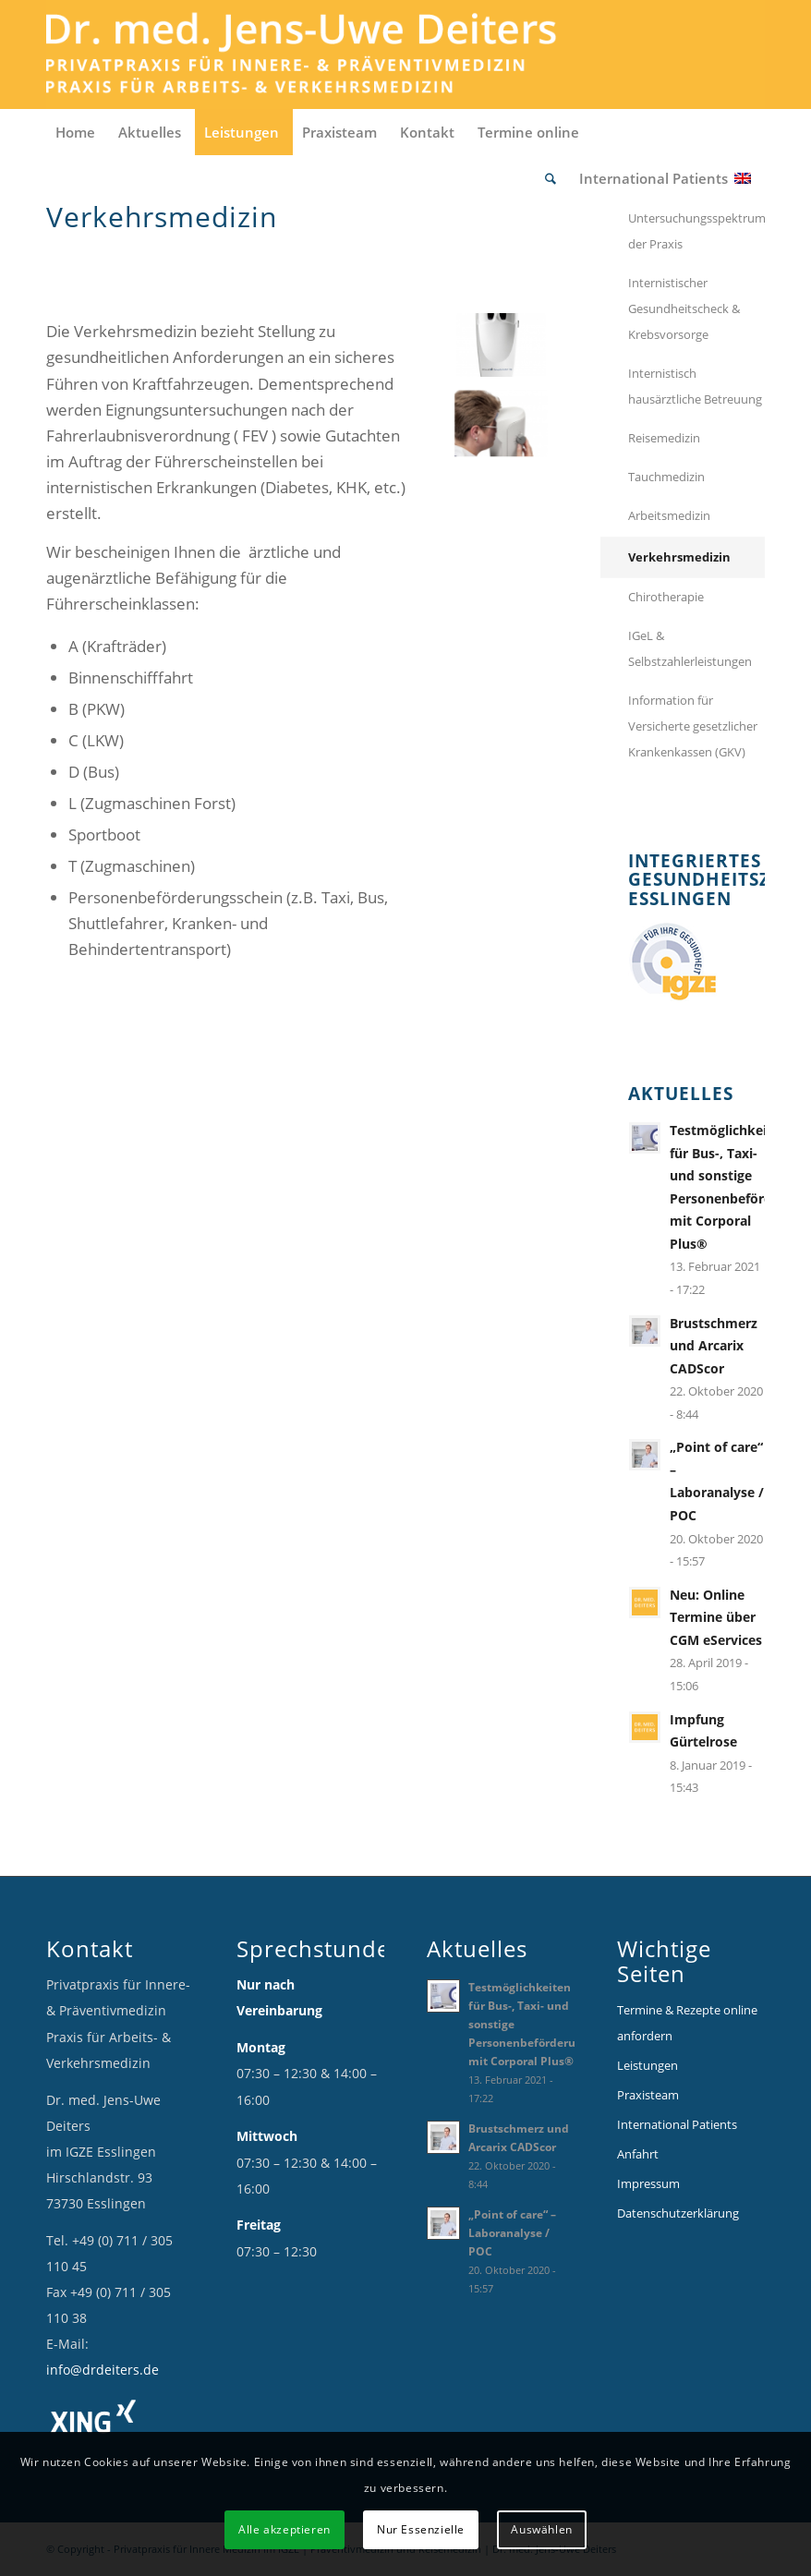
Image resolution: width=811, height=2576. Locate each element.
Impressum (648, 2183)
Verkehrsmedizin (679, 557)
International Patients (677, 2124)
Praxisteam (648, 2094)
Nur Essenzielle (421, 2529)
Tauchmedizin (666, 476)
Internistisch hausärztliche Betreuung (695, 386)
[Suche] (553, 178)
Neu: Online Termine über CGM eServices (716, 1617)
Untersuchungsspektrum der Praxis (696, 231)
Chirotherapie (666, 596)
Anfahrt (638, 2154)
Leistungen (647, 2065)
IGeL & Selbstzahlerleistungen (690, 648)
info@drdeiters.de (102, 2369)
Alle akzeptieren (284, 2529)
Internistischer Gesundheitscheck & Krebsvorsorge (684, 308)
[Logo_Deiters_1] (328, 54)
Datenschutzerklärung (678, 2213)
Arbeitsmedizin (669, 515)
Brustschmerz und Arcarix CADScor (713, 1345)
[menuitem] (77, 132)
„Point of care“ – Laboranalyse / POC (512, 2232)
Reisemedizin (664, 437)
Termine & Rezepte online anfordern (687, 2023)
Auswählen (541, 2529)
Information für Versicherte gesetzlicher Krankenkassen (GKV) (692, 726)
